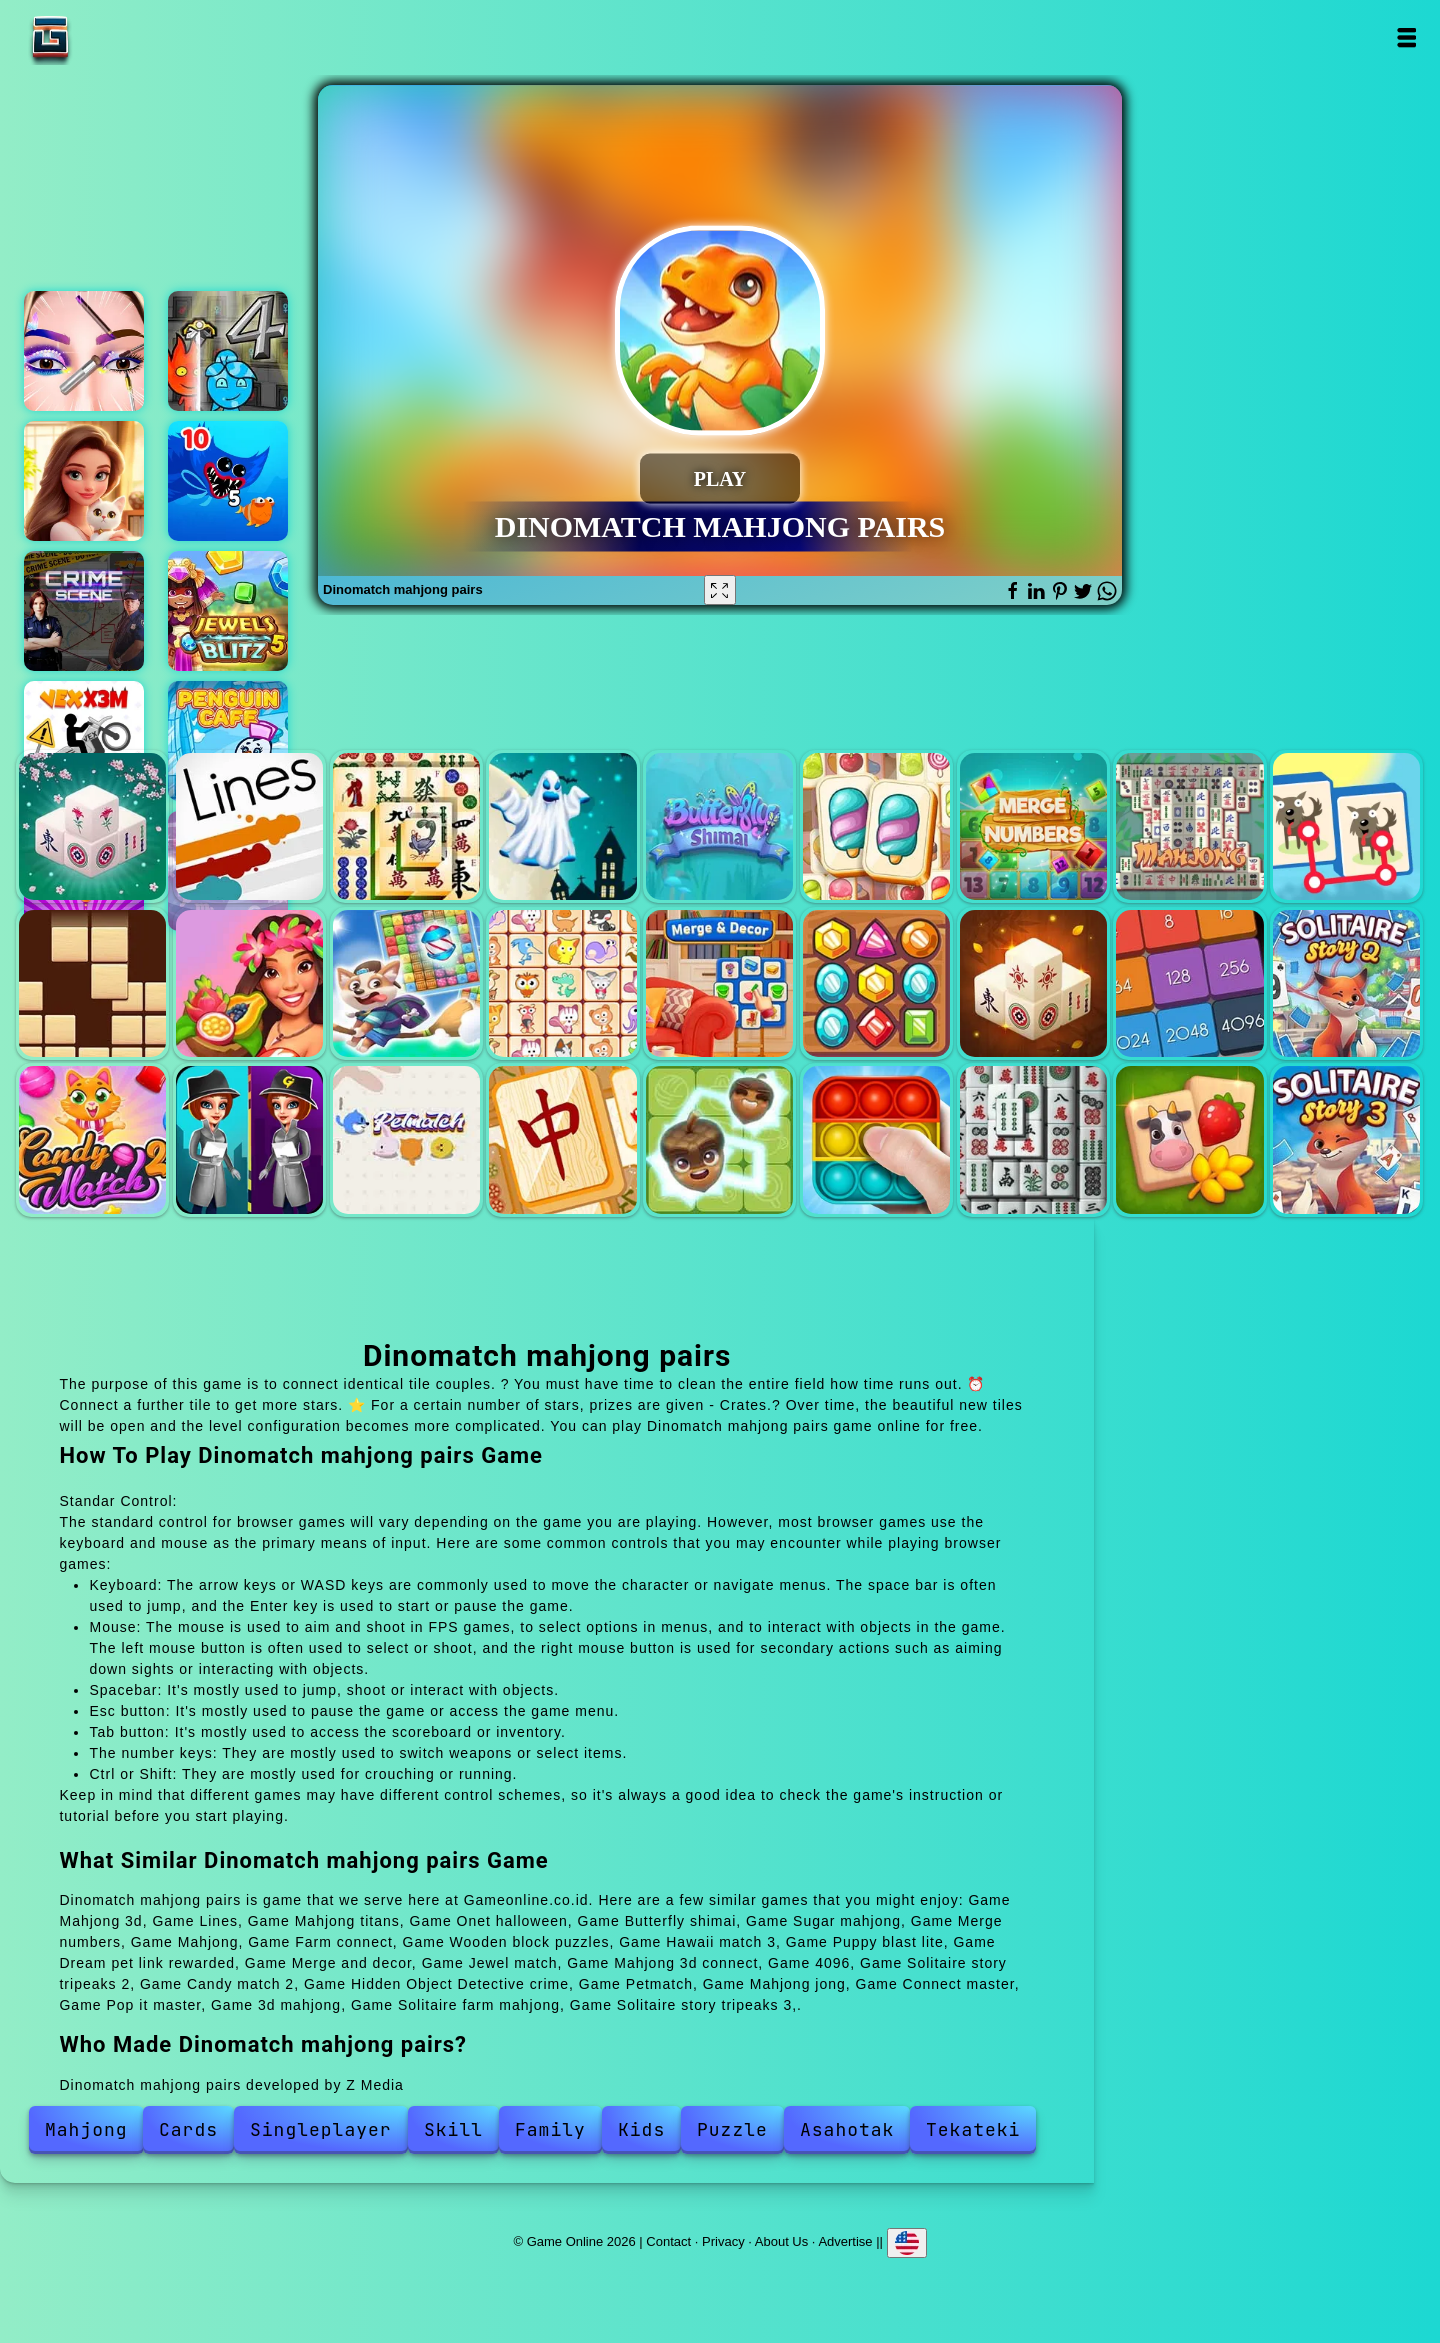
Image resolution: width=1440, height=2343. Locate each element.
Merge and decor (719, 983)
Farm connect (1346, 826)
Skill (453, 2129)
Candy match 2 (92, 1139)
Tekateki (973, 2129)
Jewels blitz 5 (228, 611)
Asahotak (847, 2129)
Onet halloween (562, 826)
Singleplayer (321, 2129)
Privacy (723, 2240)
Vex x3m (84, 741)
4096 (1189, 983)
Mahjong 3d (92, 826)
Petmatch (406, 1139)
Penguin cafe (228, 741)
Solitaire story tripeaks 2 (1346, 983)
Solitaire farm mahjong (1189, 1139)
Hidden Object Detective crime (249, 1139)
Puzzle (732, 2129)
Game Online (113, 37)
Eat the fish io (228, 481)
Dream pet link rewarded (562, 983)
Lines (249, 826)
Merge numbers (1033, 826)
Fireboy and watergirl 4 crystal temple (228, 351)
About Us (781, 2240)
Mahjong (1189, 826)
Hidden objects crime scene (84, 611)
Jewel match (876, 983)
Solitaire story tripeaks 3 (1346, 1139)
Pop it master (876, 1139)
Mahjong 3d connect (1033, 983)
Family (550, 2129)
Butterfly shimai (719, 826)
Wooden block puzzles (92, 983)
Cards (188, 2129)
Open (1406, 37)
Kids (641, 2129)
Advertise (845, 2240)
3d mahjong (1033, 1139)
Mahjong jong (562, 1139)
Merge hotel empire (84, 481)
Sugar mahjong (876, 826)
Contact (668, 2240)
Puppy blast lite (406, 983)
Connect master (719, 1139)
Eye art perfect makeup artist (84, 351)
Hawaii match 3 (249, 983)
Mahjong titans (406, 826)
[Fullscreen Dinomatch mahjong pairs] (720, 590)
